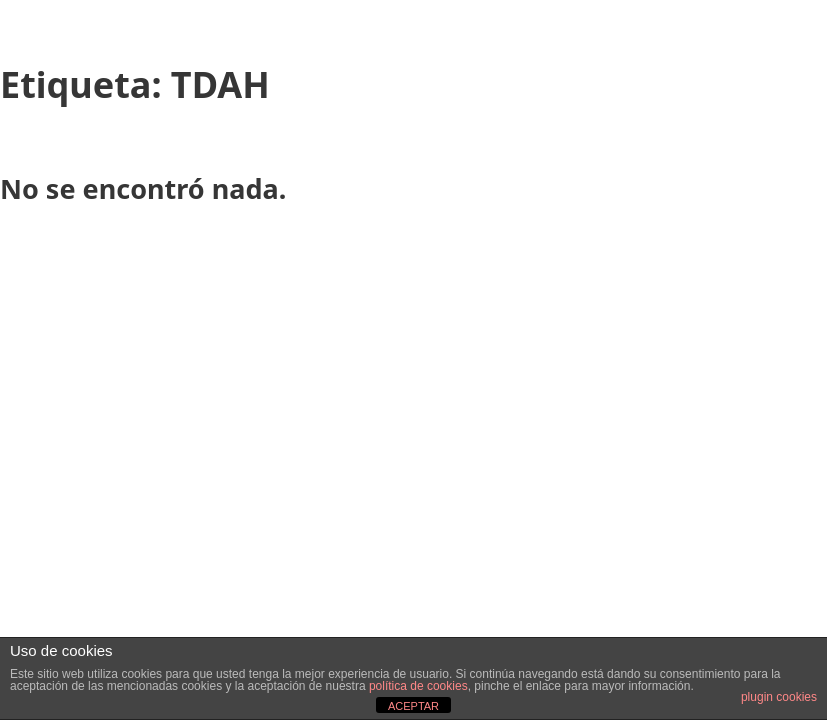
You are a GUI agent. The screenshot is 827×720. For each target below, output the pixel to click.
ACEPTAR (413, 706)
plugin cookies (779, 697)
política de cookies (418, 686)
